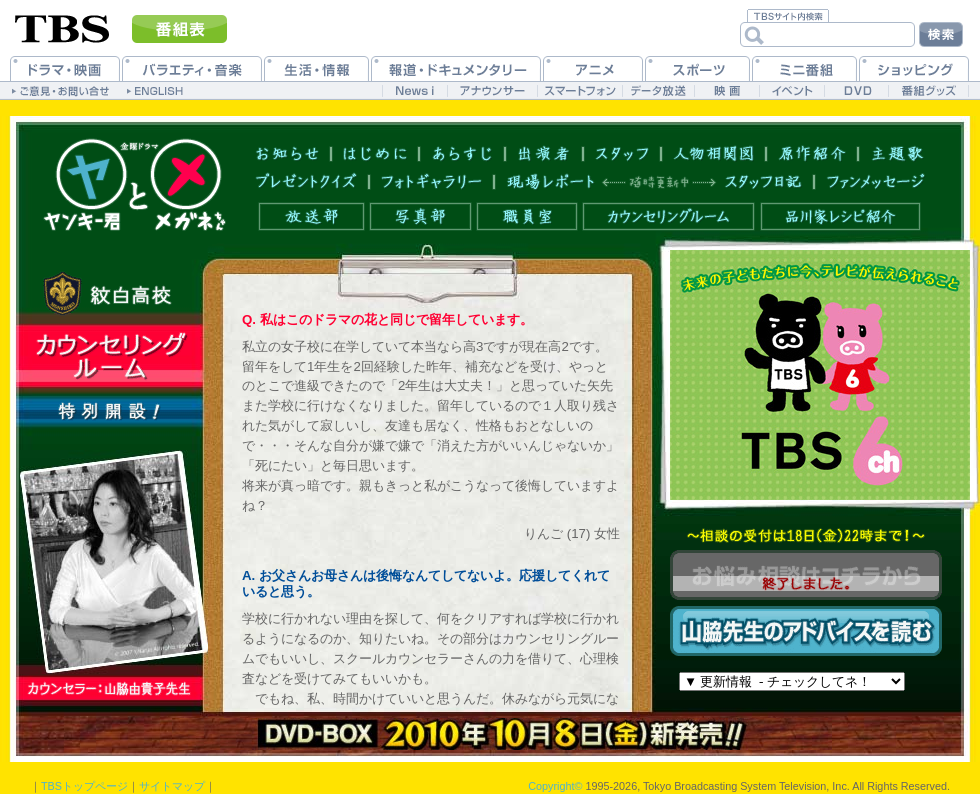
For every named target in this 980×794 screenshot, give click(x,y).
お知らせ (287, 152)
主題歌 (898, 152)
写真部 (420, 216)
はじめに (375, 152)
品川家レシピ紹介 (840, 216)
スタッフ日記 (763, 181)
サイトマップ (172, 786)
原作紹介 (812, 152)
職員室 (527, 216)
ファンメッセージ (876, 181)
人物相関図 (714, 152)
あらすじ (462, 152)
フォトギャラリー (432, 181)
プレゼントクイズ (306, 181)
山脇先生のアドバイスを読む (806, 631)
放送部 (311, 216)
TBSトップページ (84, 786)
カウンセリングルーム (668, 216)
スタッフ (622, 152)
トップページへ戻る (134, 184)
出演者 (544, 152)
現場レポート (551, 181)
